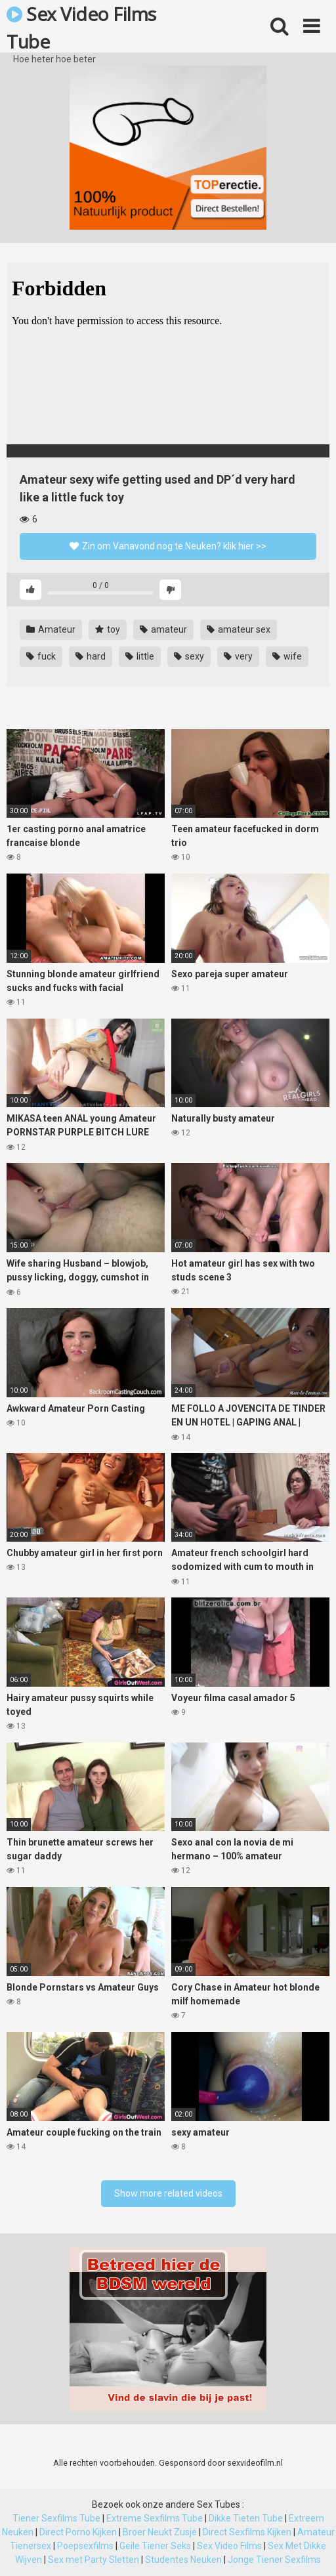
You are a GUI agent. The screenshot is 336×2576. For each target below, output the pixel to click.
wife (287, 656)
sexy (189, 656)
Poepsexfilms (85, 2546)
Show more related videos (168, 2193)
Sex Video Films (229, 2546)
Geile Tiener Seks (155, 2546)
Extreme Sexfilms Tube (154, 2518)
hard (90, 656)
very (238, 656)
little (139, 656)
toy (107, 629)
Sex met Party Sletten (93, 2559)
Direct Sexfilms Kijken (247, 2532)
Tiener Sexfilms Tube (56, 2518)
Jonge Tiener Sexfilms (274, 2559)
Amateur (50, 629)
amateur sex (238, 629)
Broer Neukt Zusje (160, 2532)
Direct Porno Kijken (78, 2532)
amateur (163, 629)
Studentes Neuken (183, 2559)
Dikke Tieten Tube (246, 2518)
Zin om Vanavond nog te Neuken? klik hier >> (168, 546)
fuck (41, 656)
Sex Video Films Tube (81, 27)
